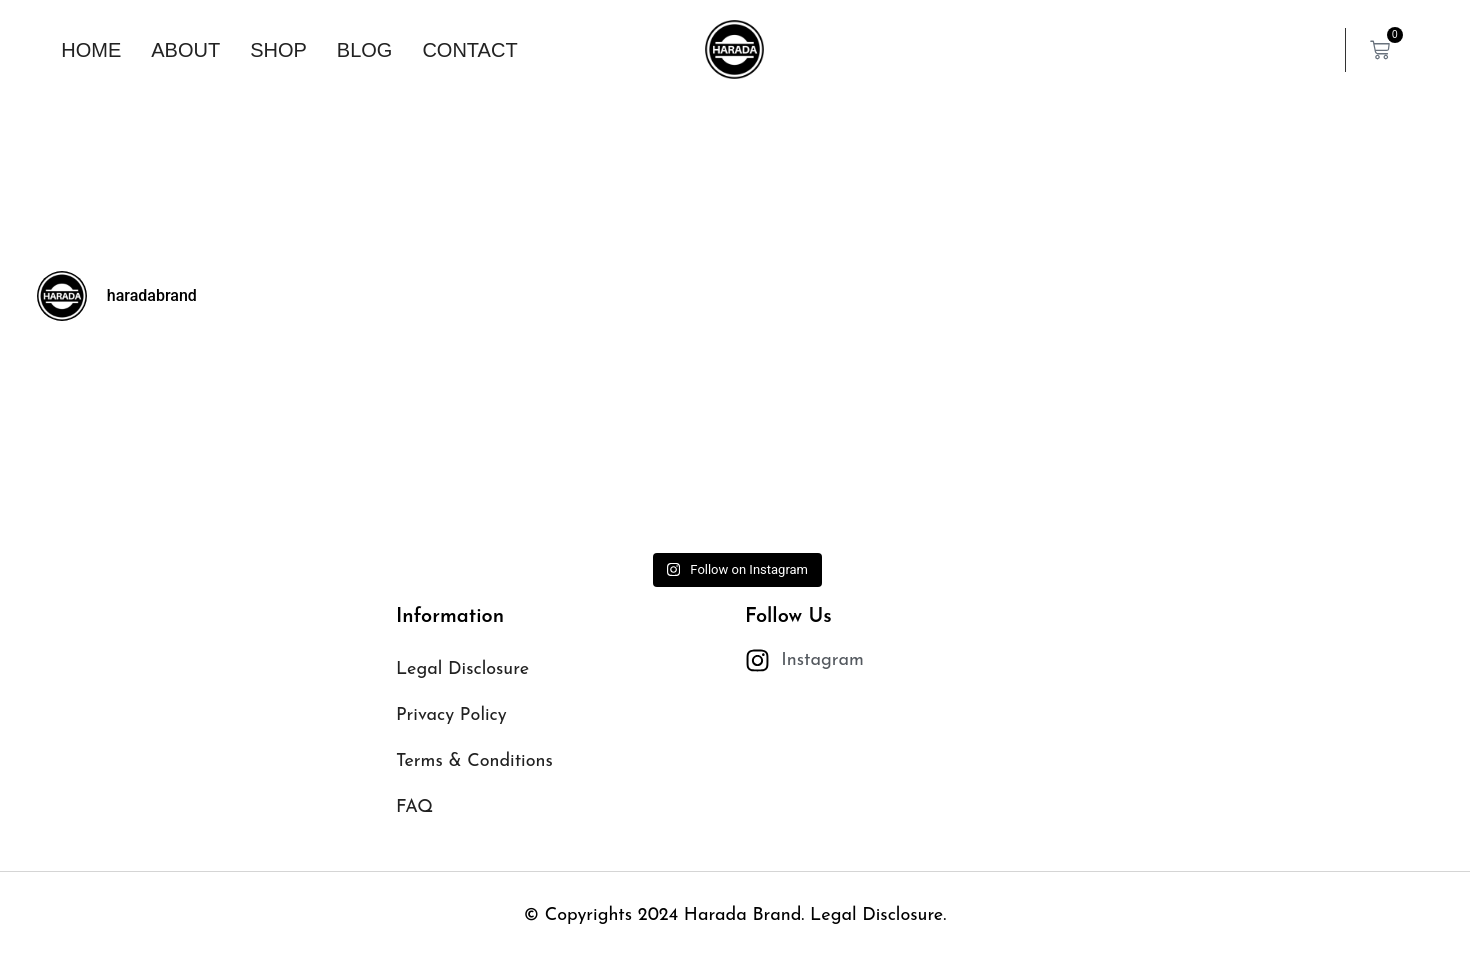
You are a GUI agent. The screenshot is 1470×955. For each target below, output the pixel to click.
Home (91, 50)
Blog (365, 50)
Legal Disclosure (462, 669)
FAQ (414, 807)
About (185, 50)
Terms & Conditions (474, 761)
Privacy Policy (451, 715)
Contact (469, 50)
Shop (278, 50)
